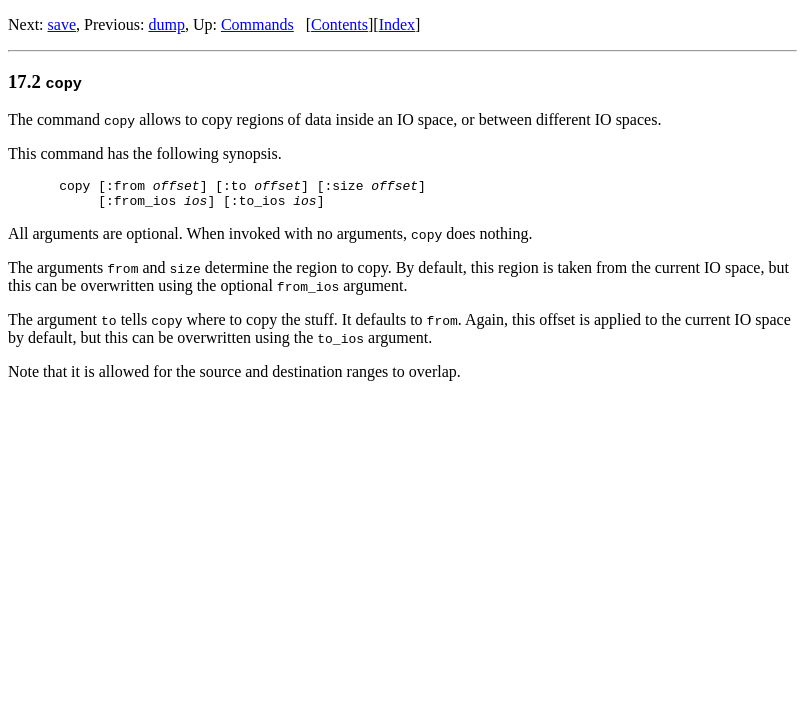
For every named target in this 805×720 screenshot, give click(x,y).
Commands (257, 24)
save (62, 24)
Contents (339, 24)
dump (166, 24)
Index (397, 24)
